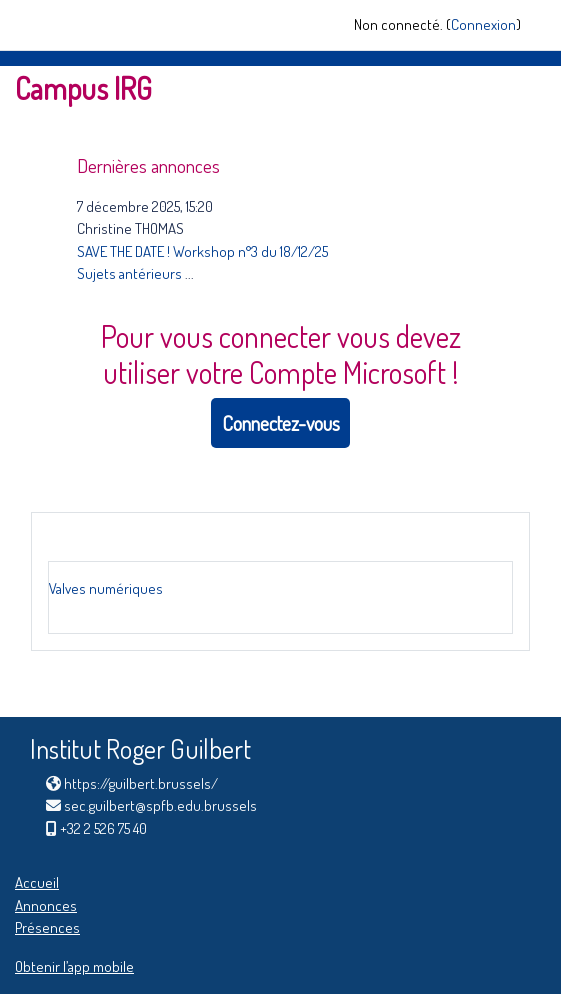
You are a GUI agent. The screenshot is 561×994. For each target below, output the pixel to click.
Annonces (46, 905)
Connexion (483, 24)
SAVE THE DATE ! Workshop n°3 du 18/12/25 (202, 251)
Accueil (37, 882)
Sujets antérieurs (129, 273)
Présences (47, 927)
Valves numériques (106, 588)
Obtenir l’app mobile (74, 966)
